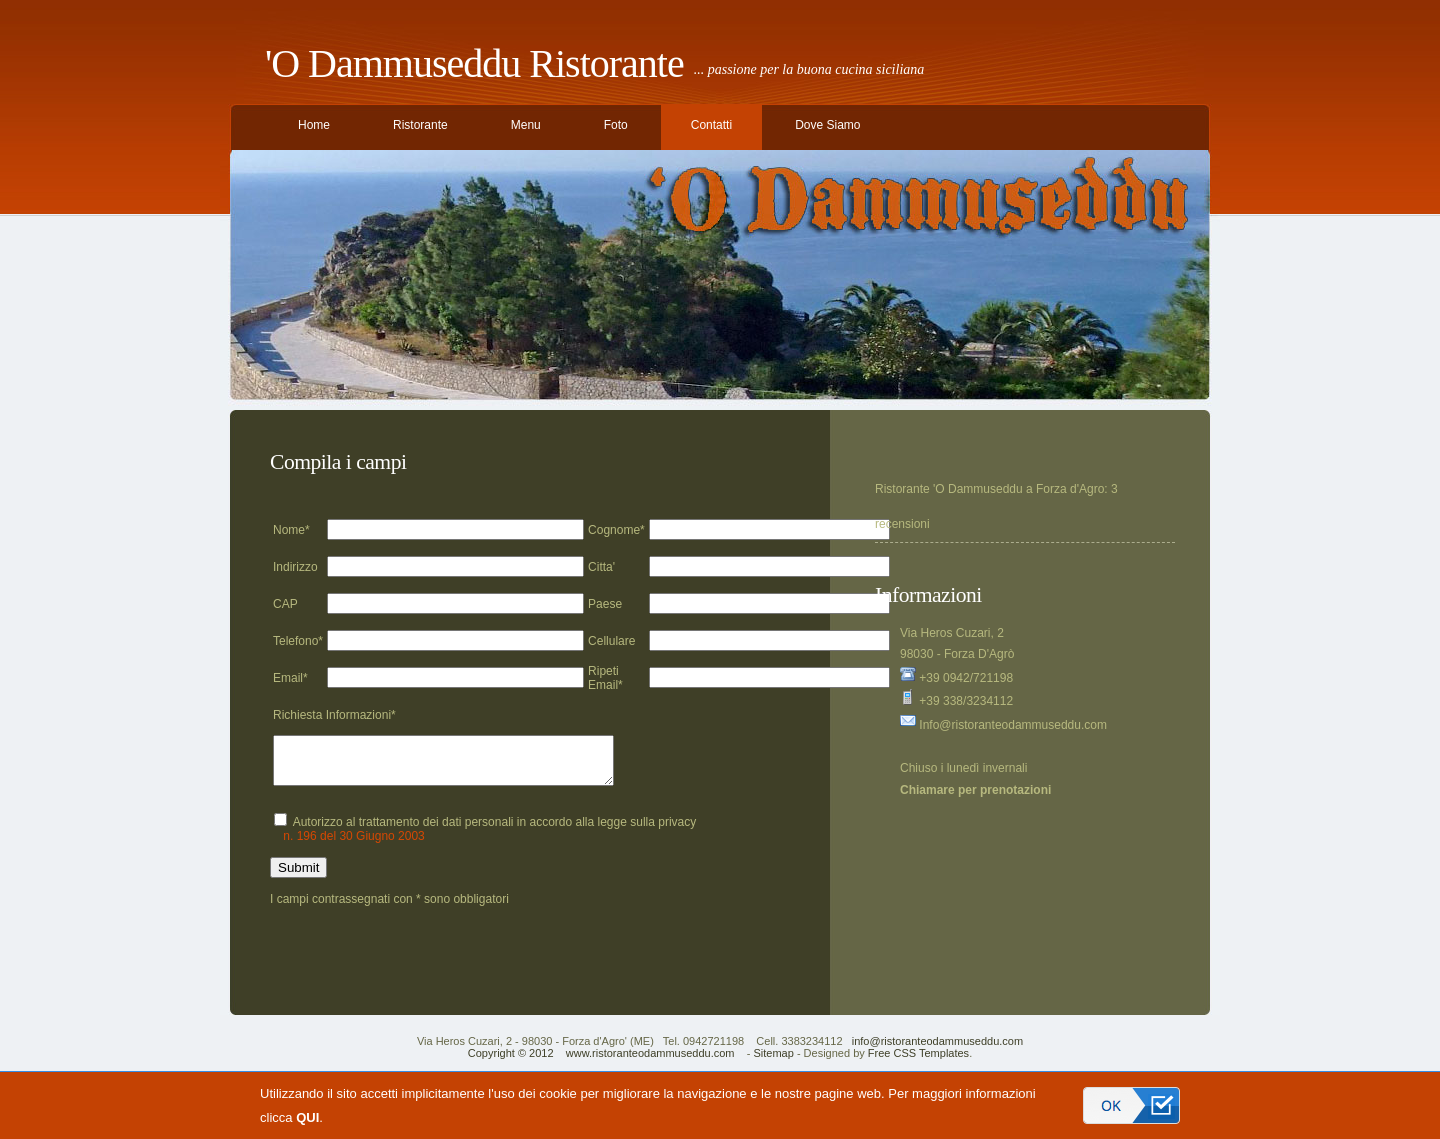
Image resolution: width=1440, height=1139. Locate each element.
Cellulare (611, 641)
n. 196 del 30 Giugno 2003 (353, 845)
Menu (526, 125)
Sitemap (773, 1062)
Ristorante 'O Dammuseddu (949, 489)
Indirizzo (295, 567)
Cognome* (616, 530)
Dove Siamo (827, 125)
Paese (605, 604)
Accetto (1131, 1105)
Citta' (601, 567)
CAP (285, 604)
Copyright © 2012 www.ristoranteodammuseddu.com (601, 1062)
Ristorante (420, 125)
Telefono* (298, 641)
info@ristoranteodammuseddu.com (937, 1050)
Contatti (711, 125)
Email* (290, 678)
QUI (307, 1117)
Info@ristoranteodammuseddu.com (1003, 725)
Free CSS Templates (918, 1062)
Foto (616, 125)
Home (314, 125)
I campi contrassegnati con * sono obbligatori (389, 908)
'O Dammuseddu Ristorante (474, 63)
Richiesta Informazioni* (334, 715)
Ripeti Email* (605, 678)
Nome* (291, 530)
